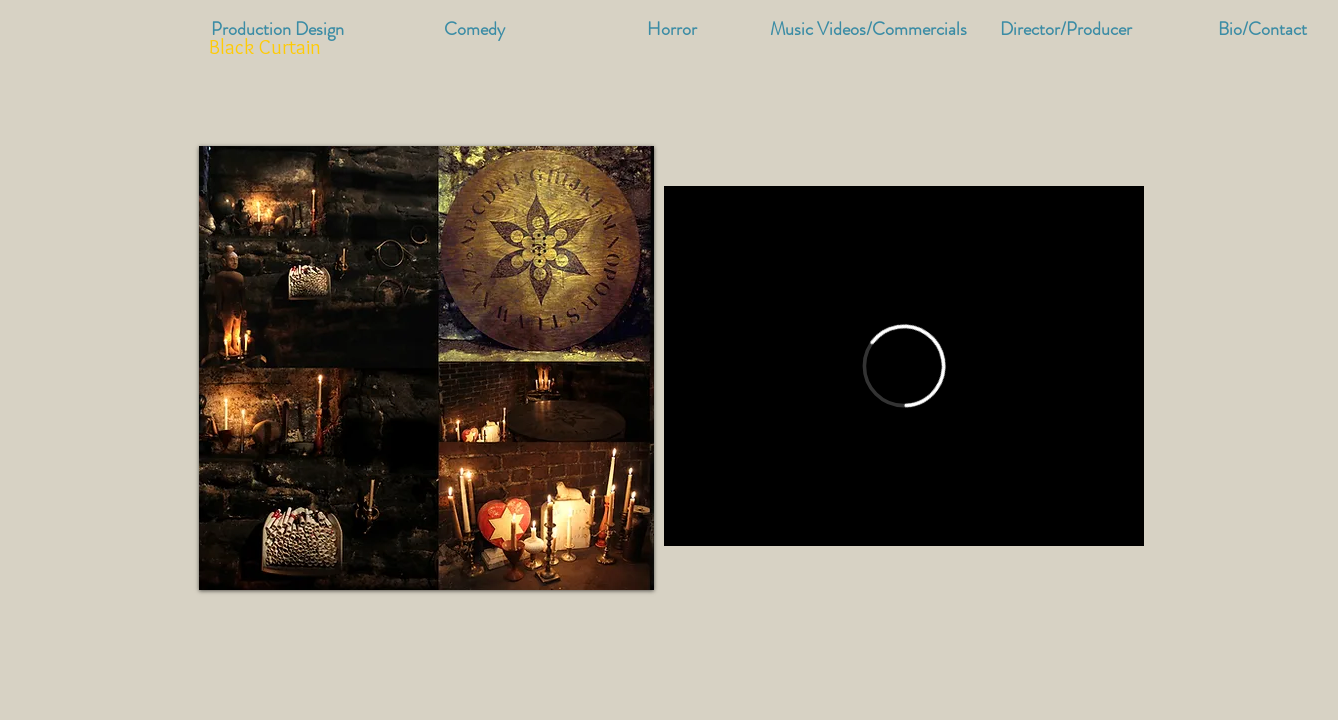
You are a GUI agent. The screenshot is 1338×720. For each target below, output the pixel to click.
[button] (868, 29)
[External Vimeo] (904, 366)
